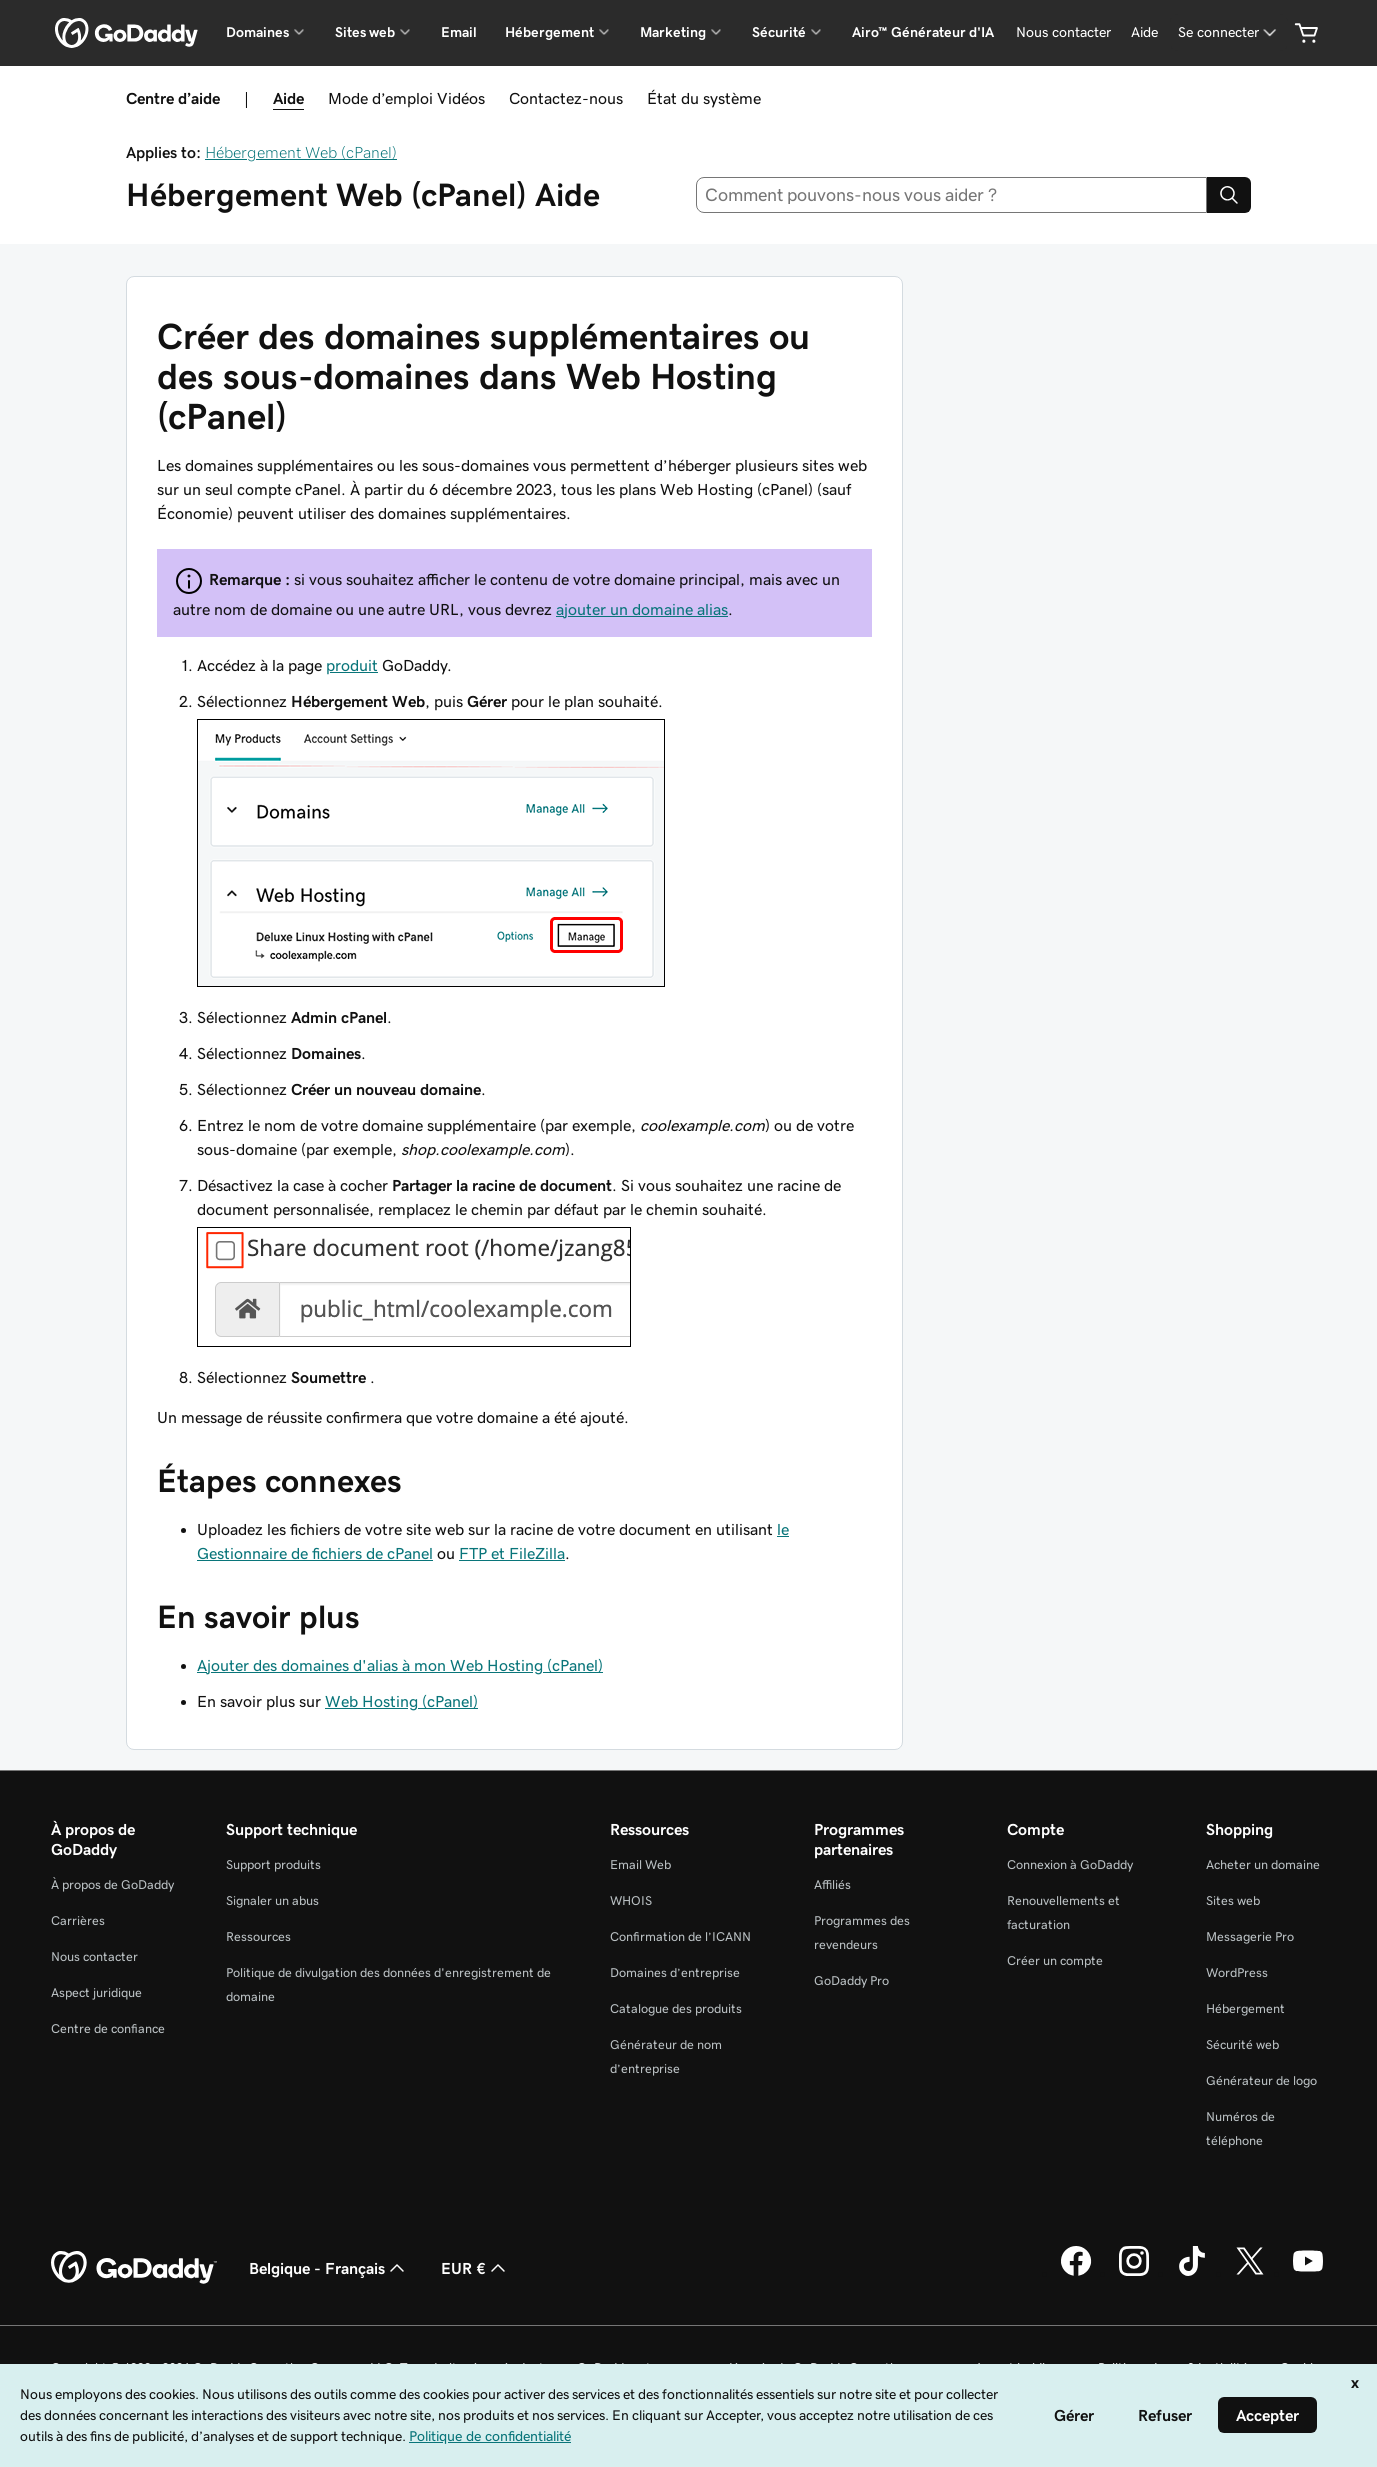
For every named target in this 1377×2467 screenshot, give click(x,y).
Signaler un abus (272, 1900)
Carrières (78, 1920)
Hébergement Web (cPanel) (301, 152)
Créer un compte (1055, 1960)
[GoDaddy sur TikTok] (1192, 2273)
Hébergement (1245, 2008)
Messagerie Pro (1250, 1936)
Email (459, 32)
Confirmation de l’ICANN (680, 1936)
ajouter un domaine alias (642, 609)
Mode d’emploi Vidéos (406, 98)
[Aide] (1144, 32)
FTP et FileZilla (512, 1553)
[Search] (1229, 195)
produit (352, 665)
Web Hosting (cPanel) (401, 1701)
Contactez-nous (566, 98)
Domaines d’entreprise (675, 1972)
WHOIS (631, 1900)
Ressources (258, 1936)
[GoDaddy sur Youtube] (1308, 2273)
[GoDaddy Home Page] (134, 2268)
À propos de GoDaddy (112, 1884)
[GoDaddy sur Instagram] (1134, 2273)
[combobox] (951, 195)
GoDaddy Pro (851, 1980)
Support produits (273, 1864)
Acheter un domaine (1263, 1864)
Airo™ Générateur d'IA (923, 32)
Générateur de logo (1261, 2080)
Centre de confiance (108, 2028)
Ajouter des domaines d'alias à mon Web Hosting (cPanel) (400, 1665)
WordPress (1237, 1972)
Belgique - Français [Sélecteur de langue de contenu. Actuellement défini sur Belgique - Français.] (329, 2268)
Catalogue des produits (676, 2008)
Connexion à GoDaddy (1070, 1864)
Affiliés (832, 1884)
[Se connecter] (1229, 32)
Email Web (640, 1864)
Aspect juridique (96, 1992)
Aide (288, 98)
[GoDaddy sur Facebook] (1076, 2273)
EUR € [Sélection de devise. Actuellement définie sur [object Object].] (475, 2268)
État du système (704, 98)
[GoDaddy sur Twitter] (1250, 2273)
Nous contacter (94, 1956)
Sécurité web (1242, 2044)
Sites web (1233, 1900)
